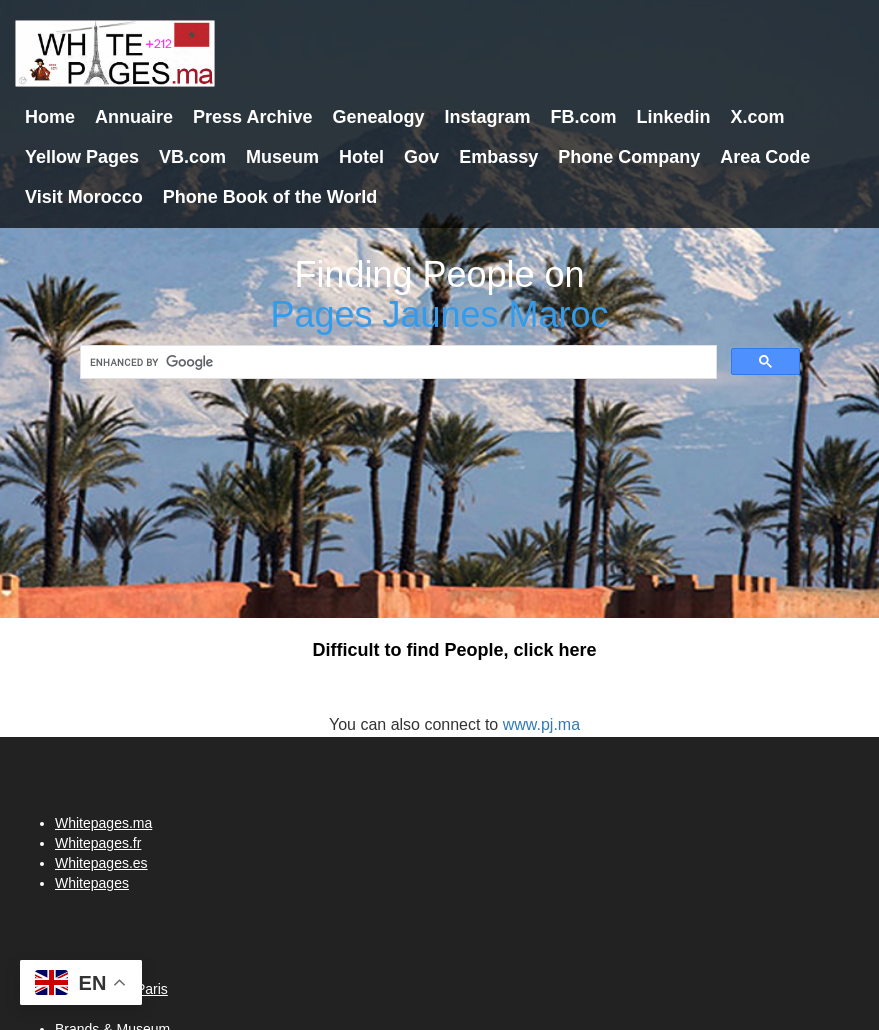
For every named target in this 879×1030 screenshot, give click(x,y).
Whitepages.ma (103, 823)
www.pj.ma (541, 724)
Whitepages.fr (98, 843)
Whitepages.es (101, 863)
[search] (396, 362)
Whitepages (92, 883)
